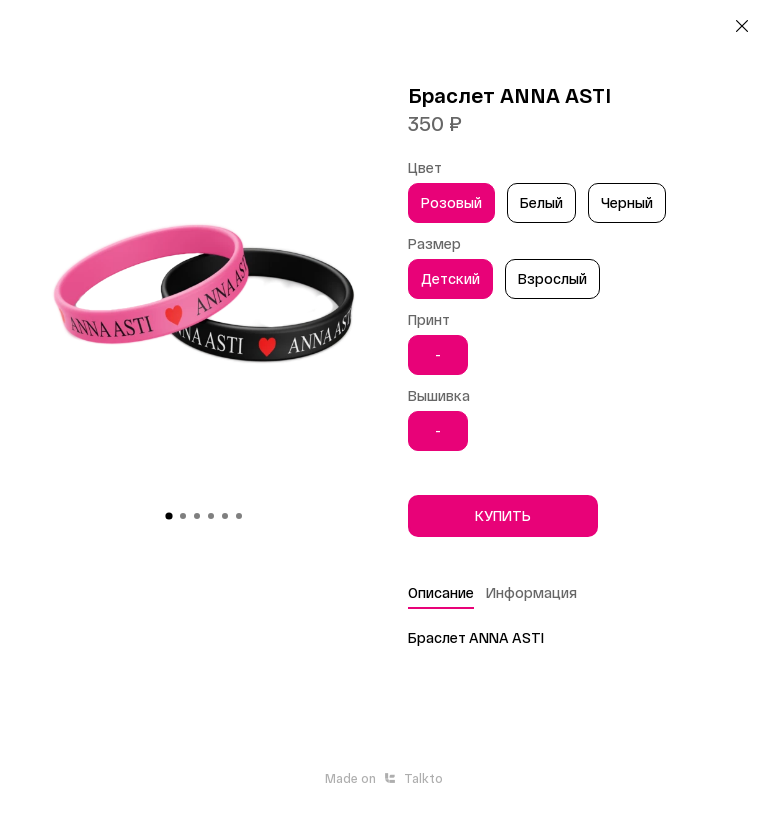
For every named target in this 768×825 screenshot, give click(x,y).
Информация (531, 592)
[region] (576, 206)
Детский (450, 278)
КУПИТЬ (503, 515)
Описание (441, 592)
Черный (627, 202)
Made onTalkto (384, 778)
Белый (541, 202)
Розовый (451, 202)
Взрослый (552, 278)
